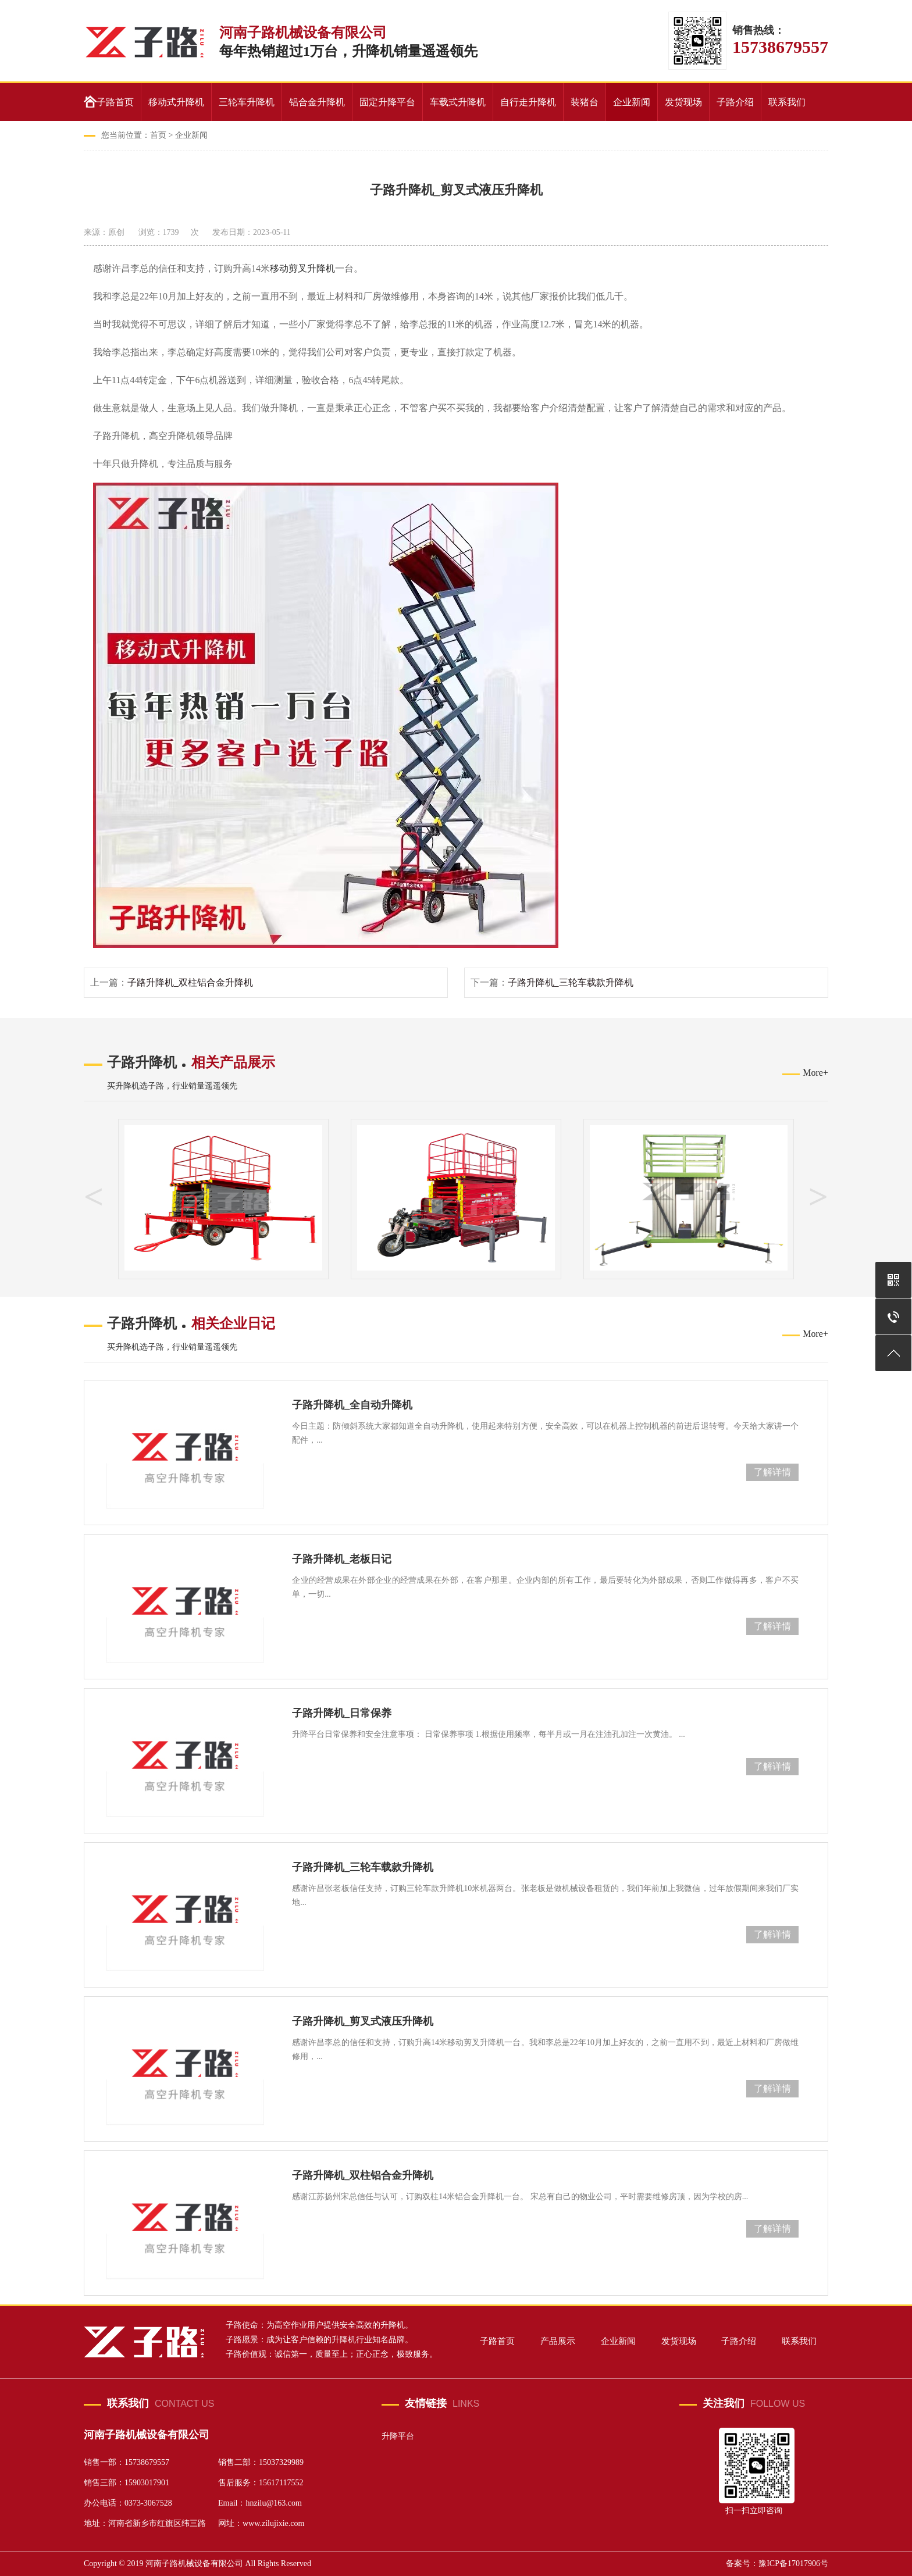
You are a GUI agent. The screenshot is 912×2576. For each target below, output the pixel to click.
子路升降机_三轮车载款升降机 (570, 982)
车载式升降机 (458, 102)
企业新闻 (631, 102)
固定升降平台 (387, 102)
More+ (815, 1073)
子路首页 (115, 102)
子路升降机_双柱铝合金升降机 (190, 982)
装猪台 (584, 102)
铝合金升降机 (317, 102)
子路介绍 (735, 102)
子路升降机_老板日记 (341, 1559)
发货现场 (683, 102)
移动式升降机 (176, 102)
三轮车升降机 (247, 102)
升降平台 (398, 2436)
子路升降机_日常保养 (341, 1713)
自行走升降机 (528, 102)
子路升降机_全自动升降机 (352, 1405)
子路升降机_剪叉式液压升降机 (362, 2021)
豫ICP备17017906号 (793, 2563)
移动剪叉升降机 (302, 268)
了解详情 (772, 1472)
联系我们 (787, 102)
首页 (158, 135)
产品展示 (559, 2341)
